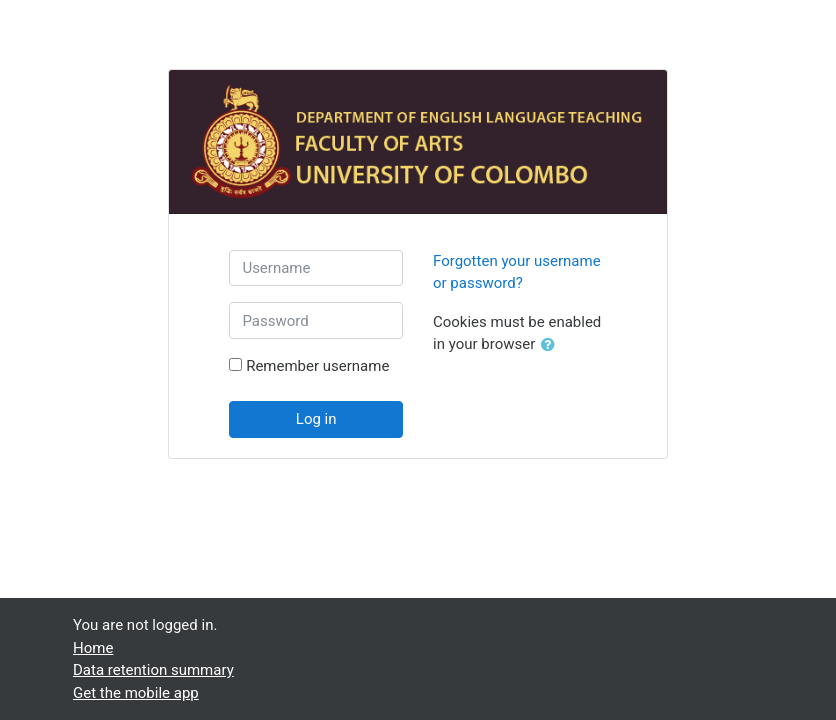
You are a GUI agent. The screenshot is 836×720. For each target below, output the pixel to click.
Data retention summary (153, 670)
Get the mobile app (136, 693)
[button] (552, 345)
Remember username (317, 366)
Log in (316, 419)
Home (93, 648)
